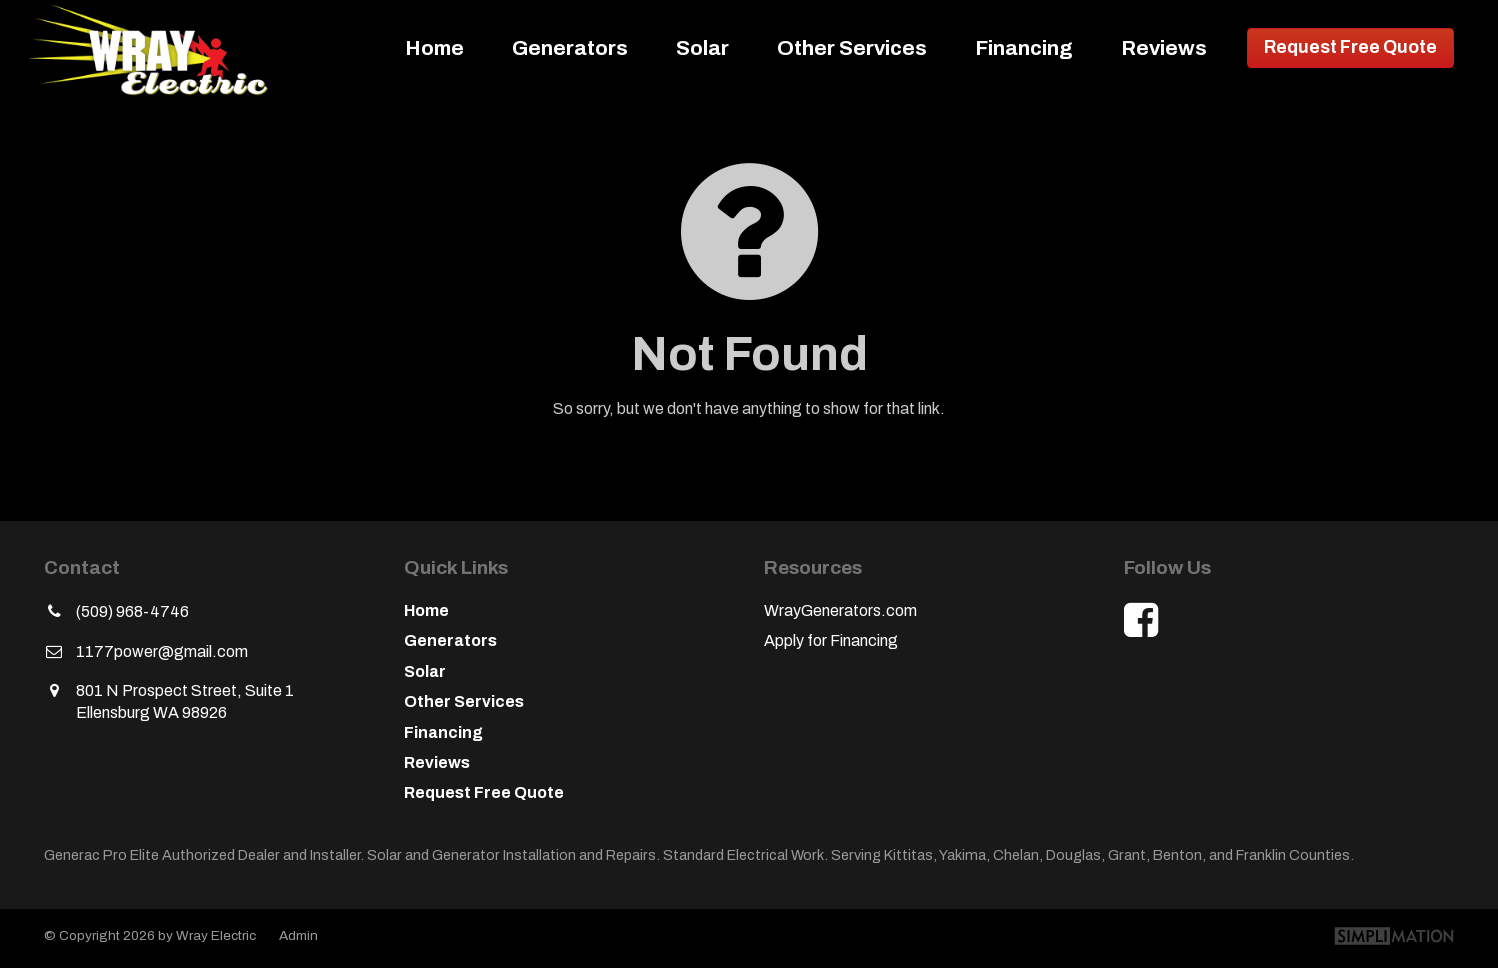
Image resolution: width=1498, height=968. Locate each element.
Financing (1024, 48)
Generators (570, 48)
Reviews (1164, 48)
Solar (702, 48)
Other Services (852, 48)
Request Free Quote (1350, 47)
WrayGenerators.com (840, 610)
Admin (298, 935)
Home (434, 48)
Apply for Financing (831, 640)
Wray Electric (156, 48)
